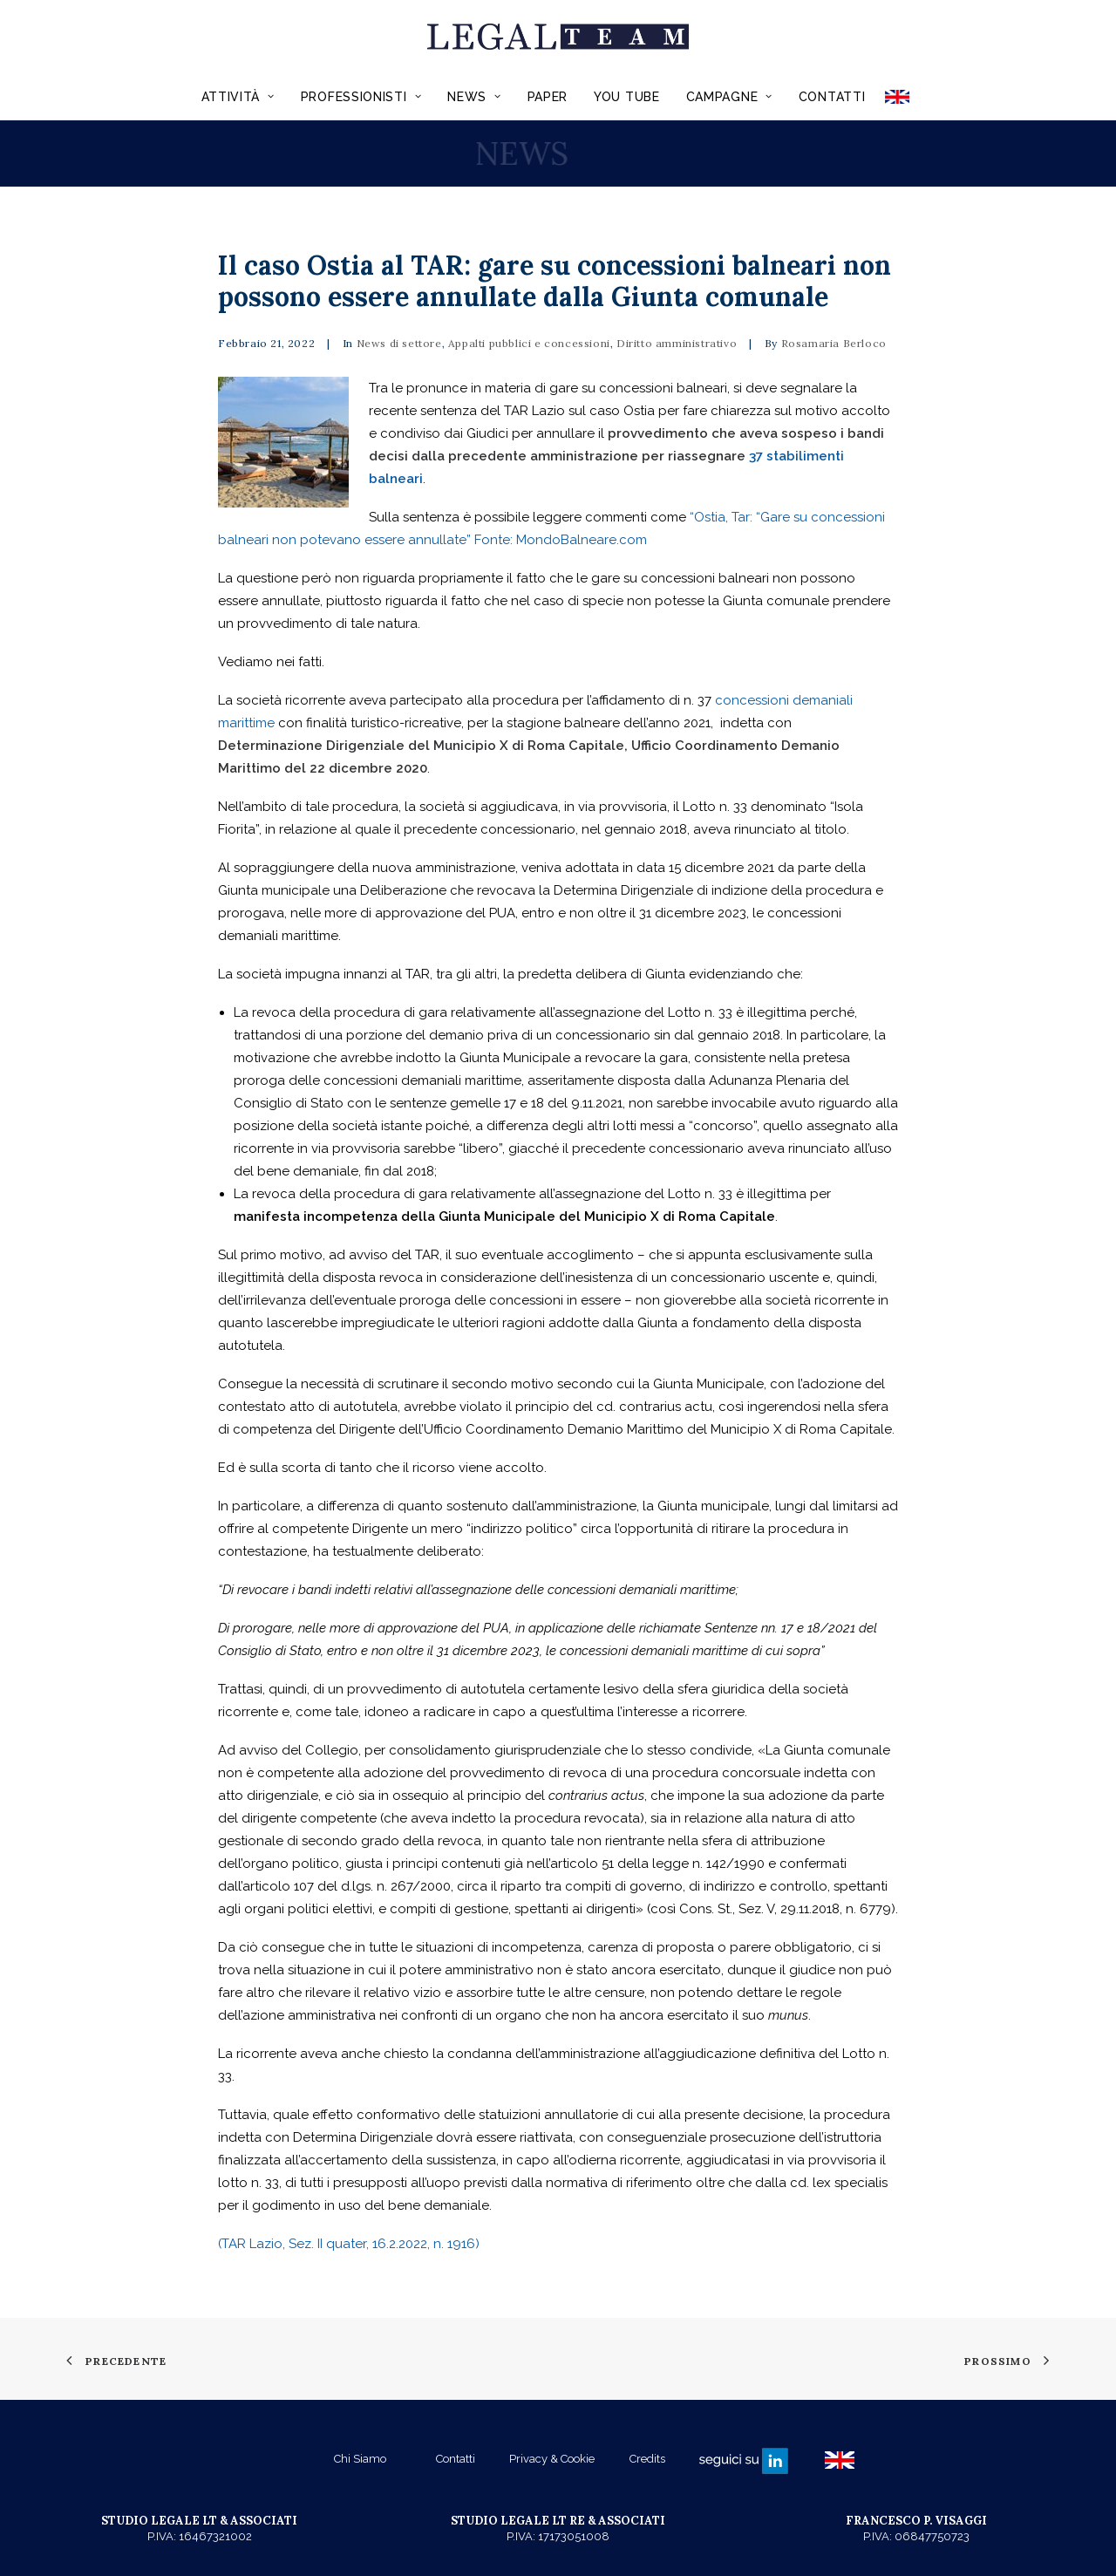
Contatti (832, 97)
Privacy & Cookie (552, 2458)
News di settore (399, 343)
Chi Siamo (360, 2458)
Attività (238, 97)
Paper (547, 97)
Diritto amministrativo (676, 343)
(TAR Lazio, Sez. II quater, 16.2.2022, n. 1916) (349, 2244)
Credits (647, 2458)
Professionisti (361, 97)
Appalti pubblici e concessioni (529, 343)
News (473, 97)
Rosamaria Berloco (834, 343)
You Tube (627, 97)
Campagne (729, 97)
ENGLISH (903, 97)
